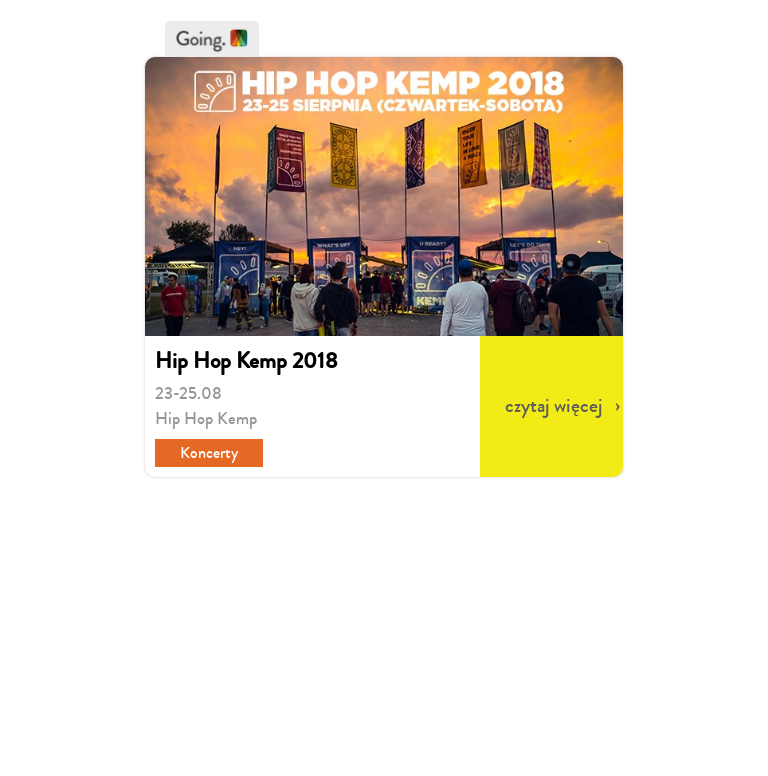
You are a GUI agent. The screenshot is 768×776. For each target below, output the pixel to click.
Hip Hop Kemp (206, 418)
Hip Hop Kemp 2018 (246, 361)
